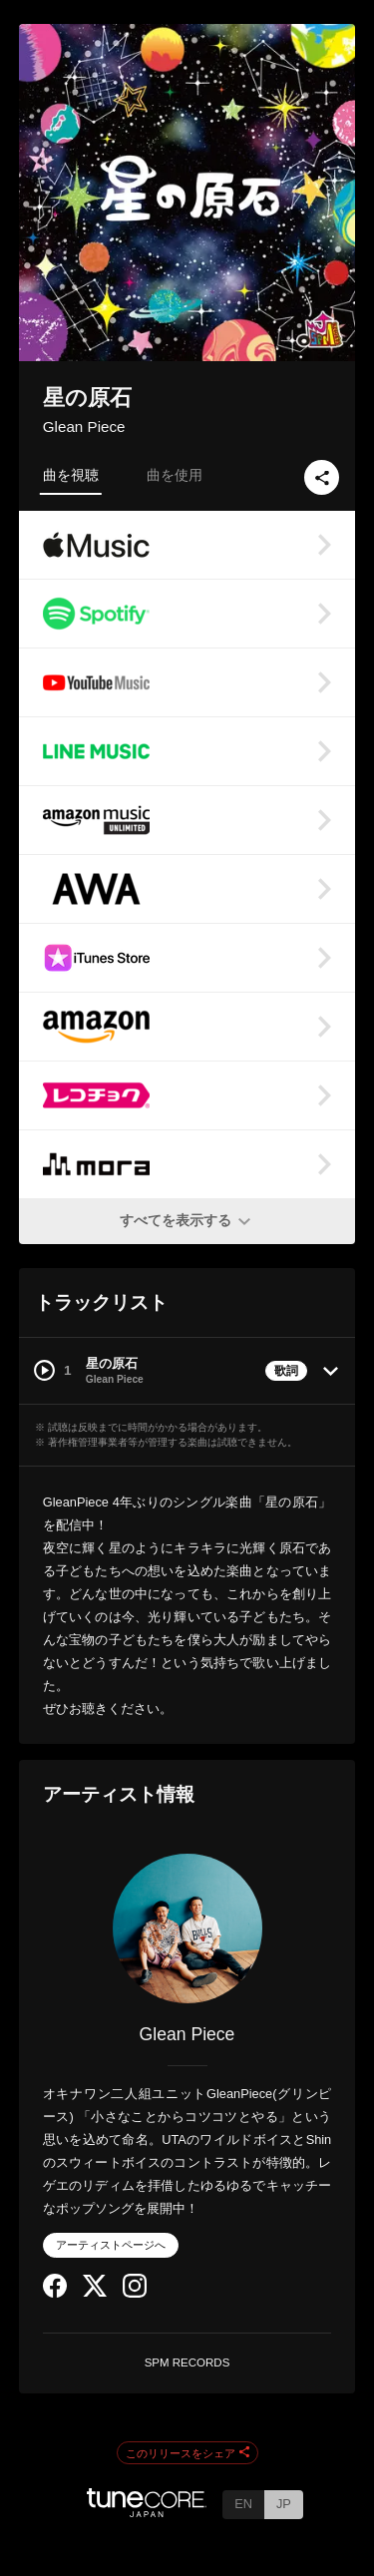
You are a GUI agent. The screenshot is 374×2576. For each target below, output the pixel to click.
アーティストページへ (111, 2245)
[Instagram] (135, 2293)
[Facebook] (55, 2293)
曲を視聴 (71, 475)
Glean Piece (84, 426)
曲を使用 (174, 475)
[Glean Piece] (187, 1928)
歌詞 (286, 1371)
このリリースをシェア (187, 2453)
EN (243, 2503)
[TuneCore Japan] (146, 2511)
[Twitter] (95, 2292)
